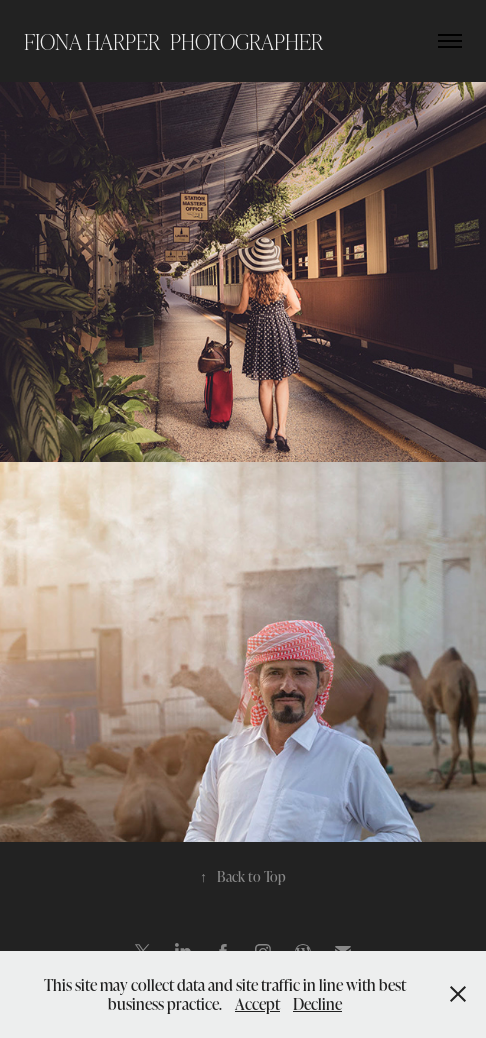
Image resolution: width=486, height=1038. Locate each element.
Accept (257, 1003)
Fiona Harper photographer (173, 40)
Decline (317, 1003)
